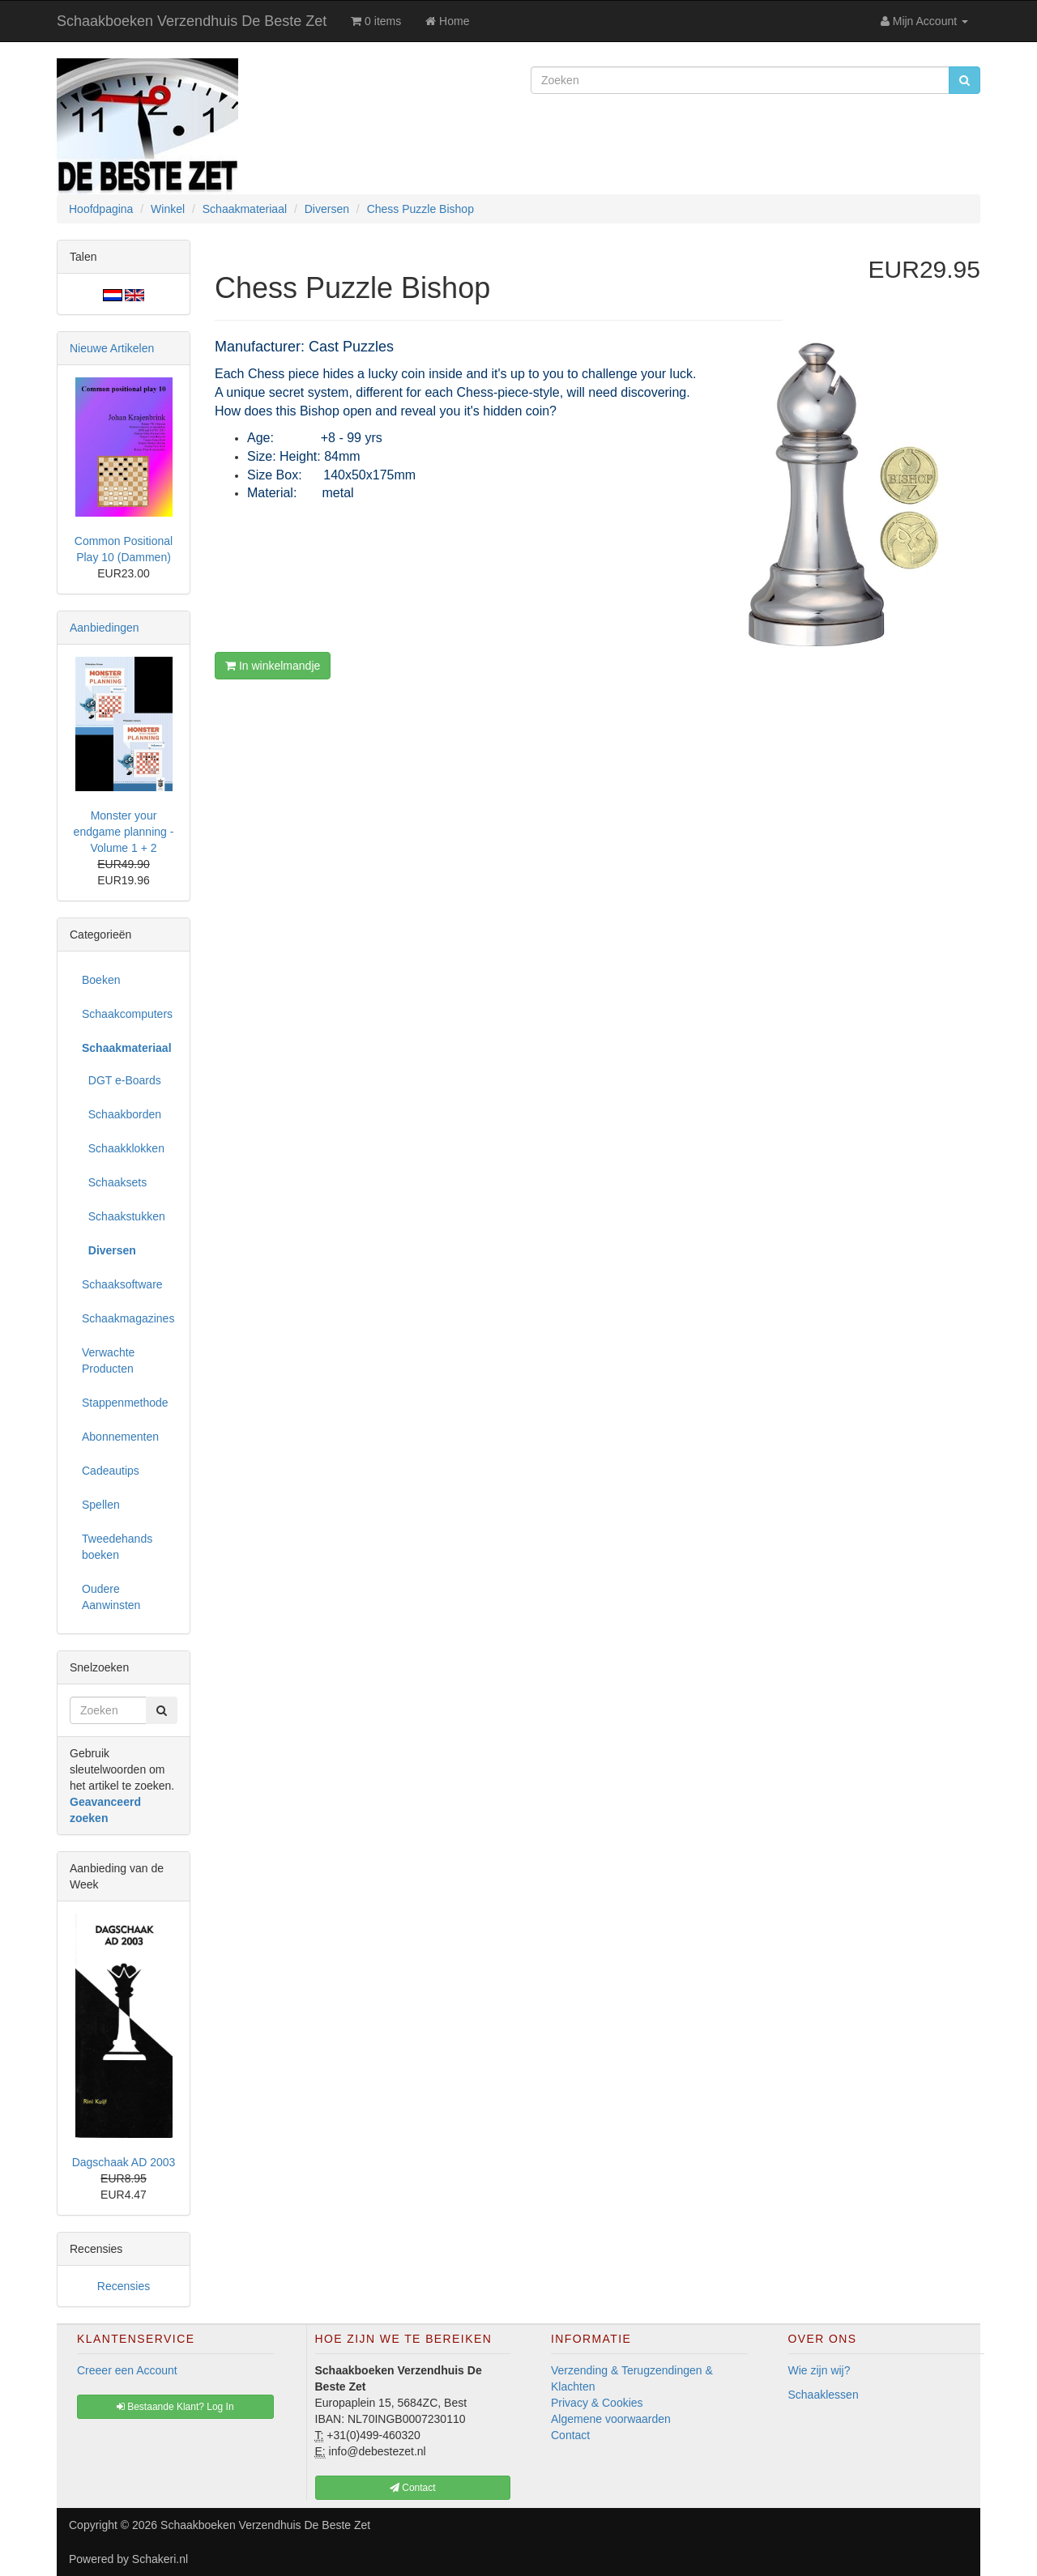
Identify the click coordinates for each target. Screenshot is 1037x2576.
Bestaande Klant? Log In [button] (175, 2406)
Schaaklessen (823, 2394)
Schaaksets (114, 1182)
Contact (570, 2435)
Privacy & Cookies (597, 2402)
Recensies (123, 2286)
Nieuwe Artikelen (112, 348)
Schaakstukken (123, 1216)
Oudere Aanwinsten (111, 1597)
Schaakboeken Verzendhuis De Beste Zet (191, 21)
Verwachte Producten (108, 1360)
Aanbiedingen (104, 627)
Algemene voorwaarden (611, 2418)
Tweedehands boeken (117, 1546)
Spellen (101, 1504)
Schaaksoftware (122, 1284)
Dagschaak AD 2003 (124, 2162)
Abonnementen (120, 1436)
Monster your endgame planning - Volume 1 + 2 (124, 831)
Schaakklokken (123, 1148)
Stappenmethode (125, 1402)
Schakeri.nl (160, 2559)
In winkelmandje (272, 665)
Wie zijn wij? (819, 2370)
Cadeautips (110, 1470)
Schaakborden (121, 1114)
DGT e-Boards (121, 1080)
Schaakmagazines (128, 1318)
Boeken (101, 979)
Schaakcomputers (127, 1013)
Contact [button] (413, 2487)
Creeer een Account (127, 2370)
